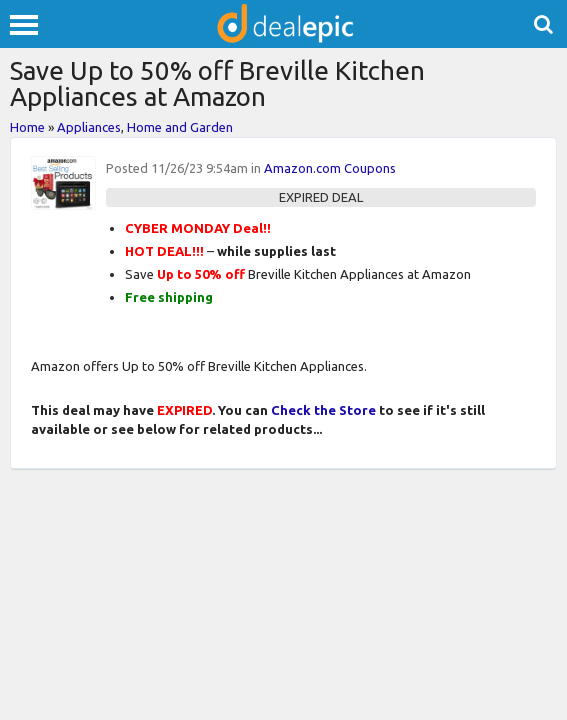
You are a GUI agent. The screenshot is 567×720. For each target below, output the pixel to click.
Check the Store (323, 410)
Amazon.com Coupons (330, 168)
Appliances (89, 127)
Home (27, 127)
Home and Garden (180, 127)
